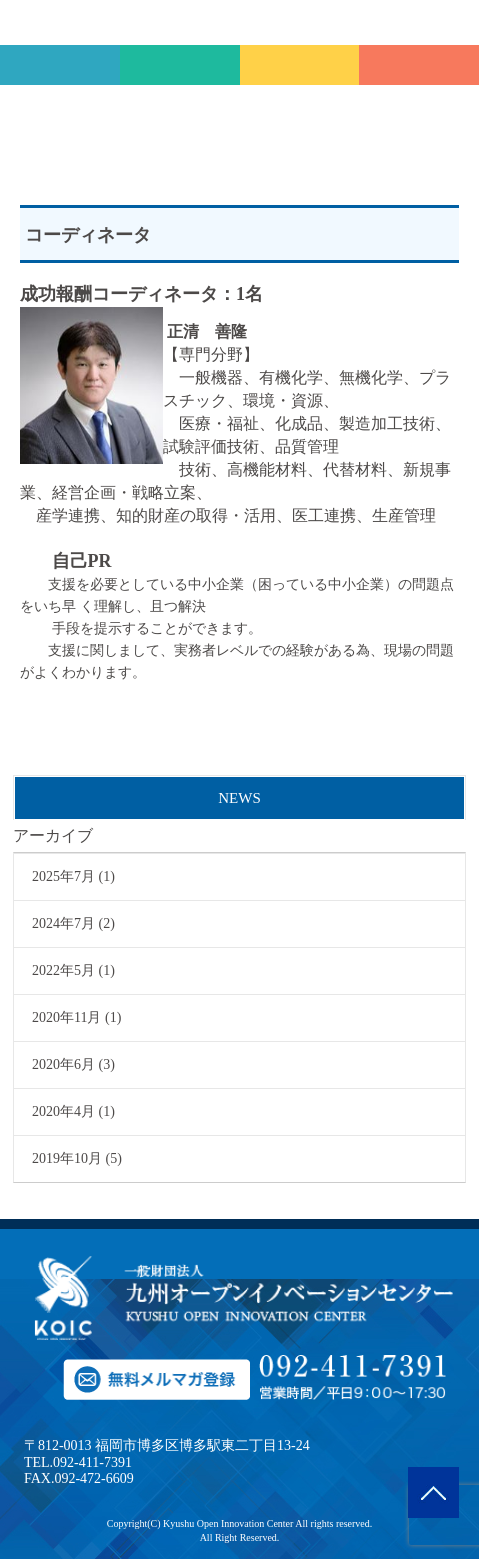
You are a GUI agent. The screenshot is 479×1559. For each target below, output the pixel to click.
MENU (456, 22)
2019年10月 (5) (77, 1158)
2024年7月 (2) (73, 923)
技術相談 (60, 65)
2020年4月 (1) (73, 1111)
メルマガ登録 (300, 65)
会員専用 (180, 65)
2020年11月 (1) (76, 1017)
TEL (419, 65)
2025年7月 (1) (73, 876)
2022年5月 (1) (73, 970)
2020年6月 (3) (73, 1064)
